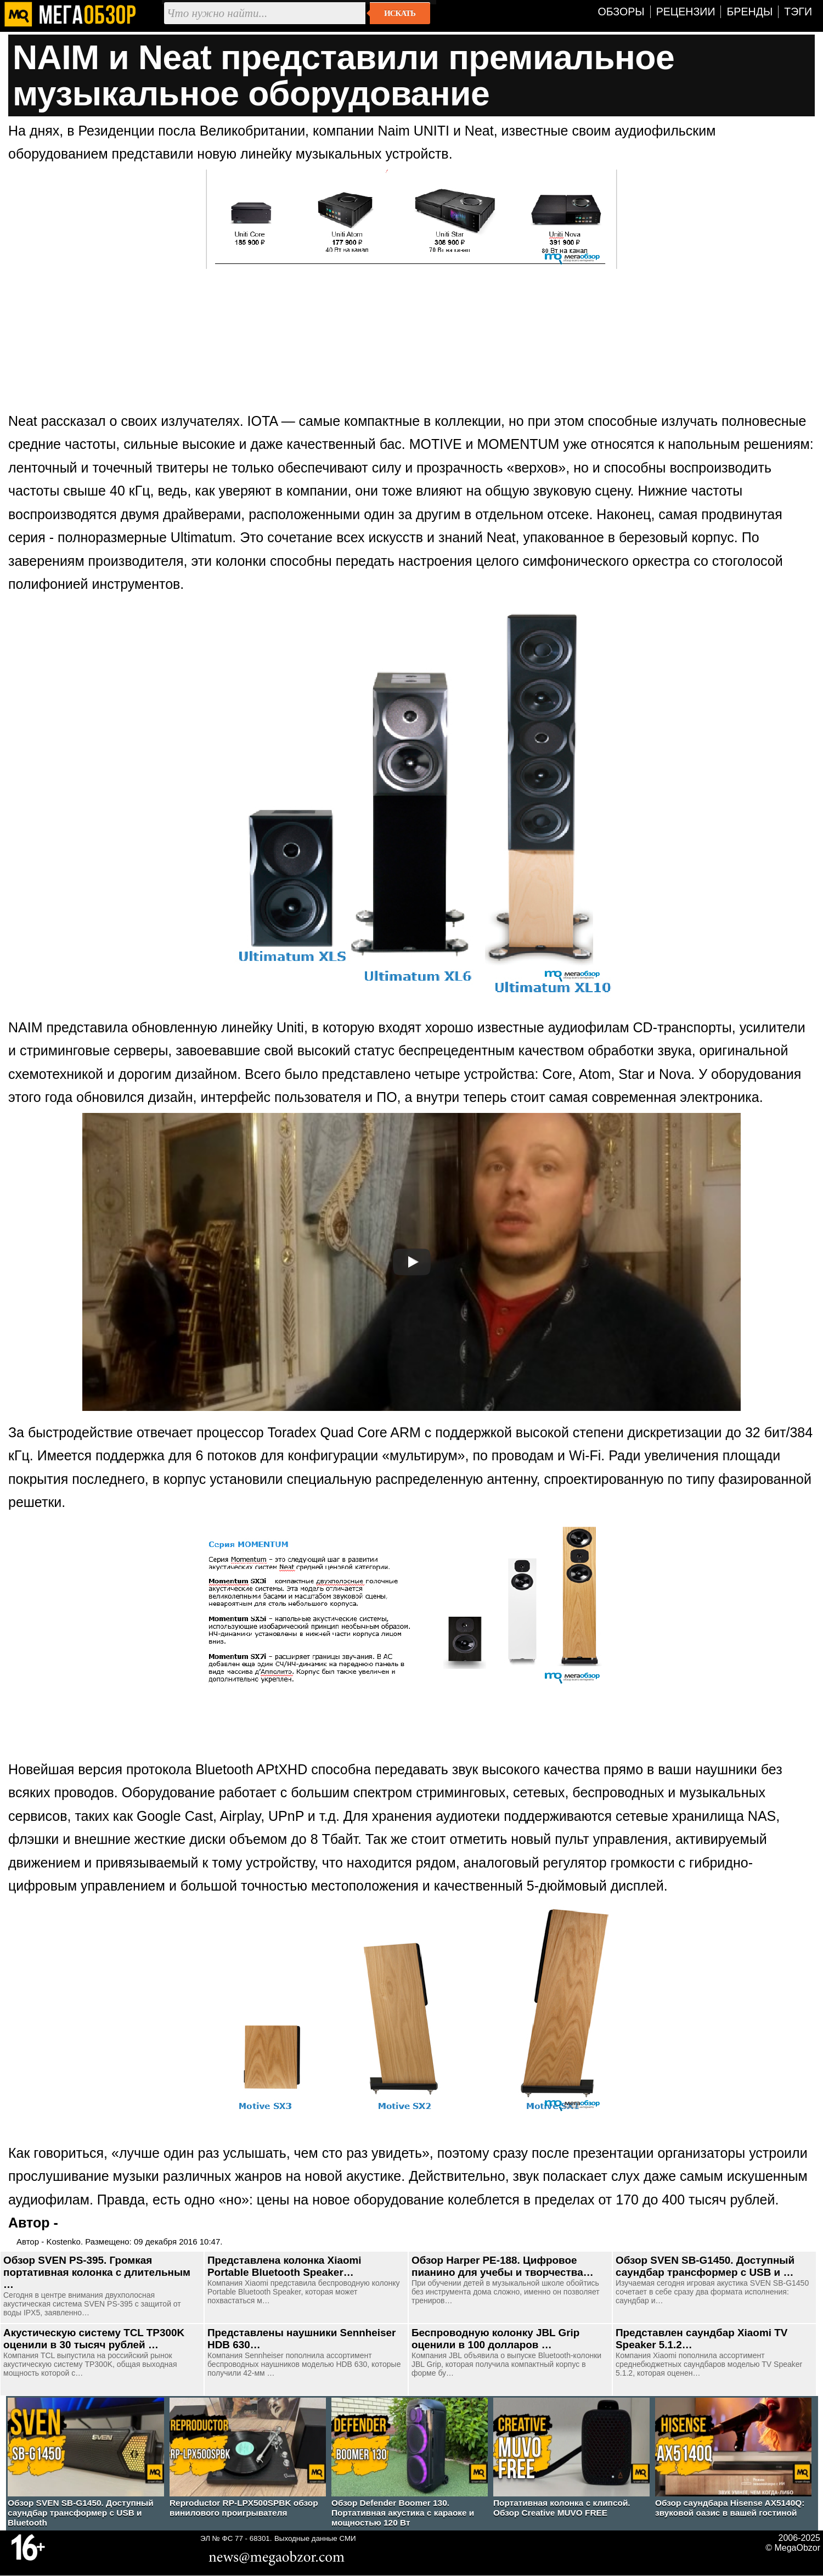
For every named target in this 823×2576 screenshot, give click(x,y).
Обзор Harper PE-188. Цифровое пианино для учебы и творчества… (503, 2266)
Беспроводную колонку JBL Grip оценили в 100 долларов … (495, 2338)
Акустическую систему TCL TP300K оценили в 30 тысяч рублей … (93, 2338)
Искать (399, 13)
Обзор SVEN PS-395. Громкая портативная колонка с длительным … (96, 2272)
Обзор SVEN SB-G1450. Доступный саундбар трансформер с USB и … (705, 2266)
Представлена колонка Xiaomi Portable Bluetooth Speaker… (284, 2266)
